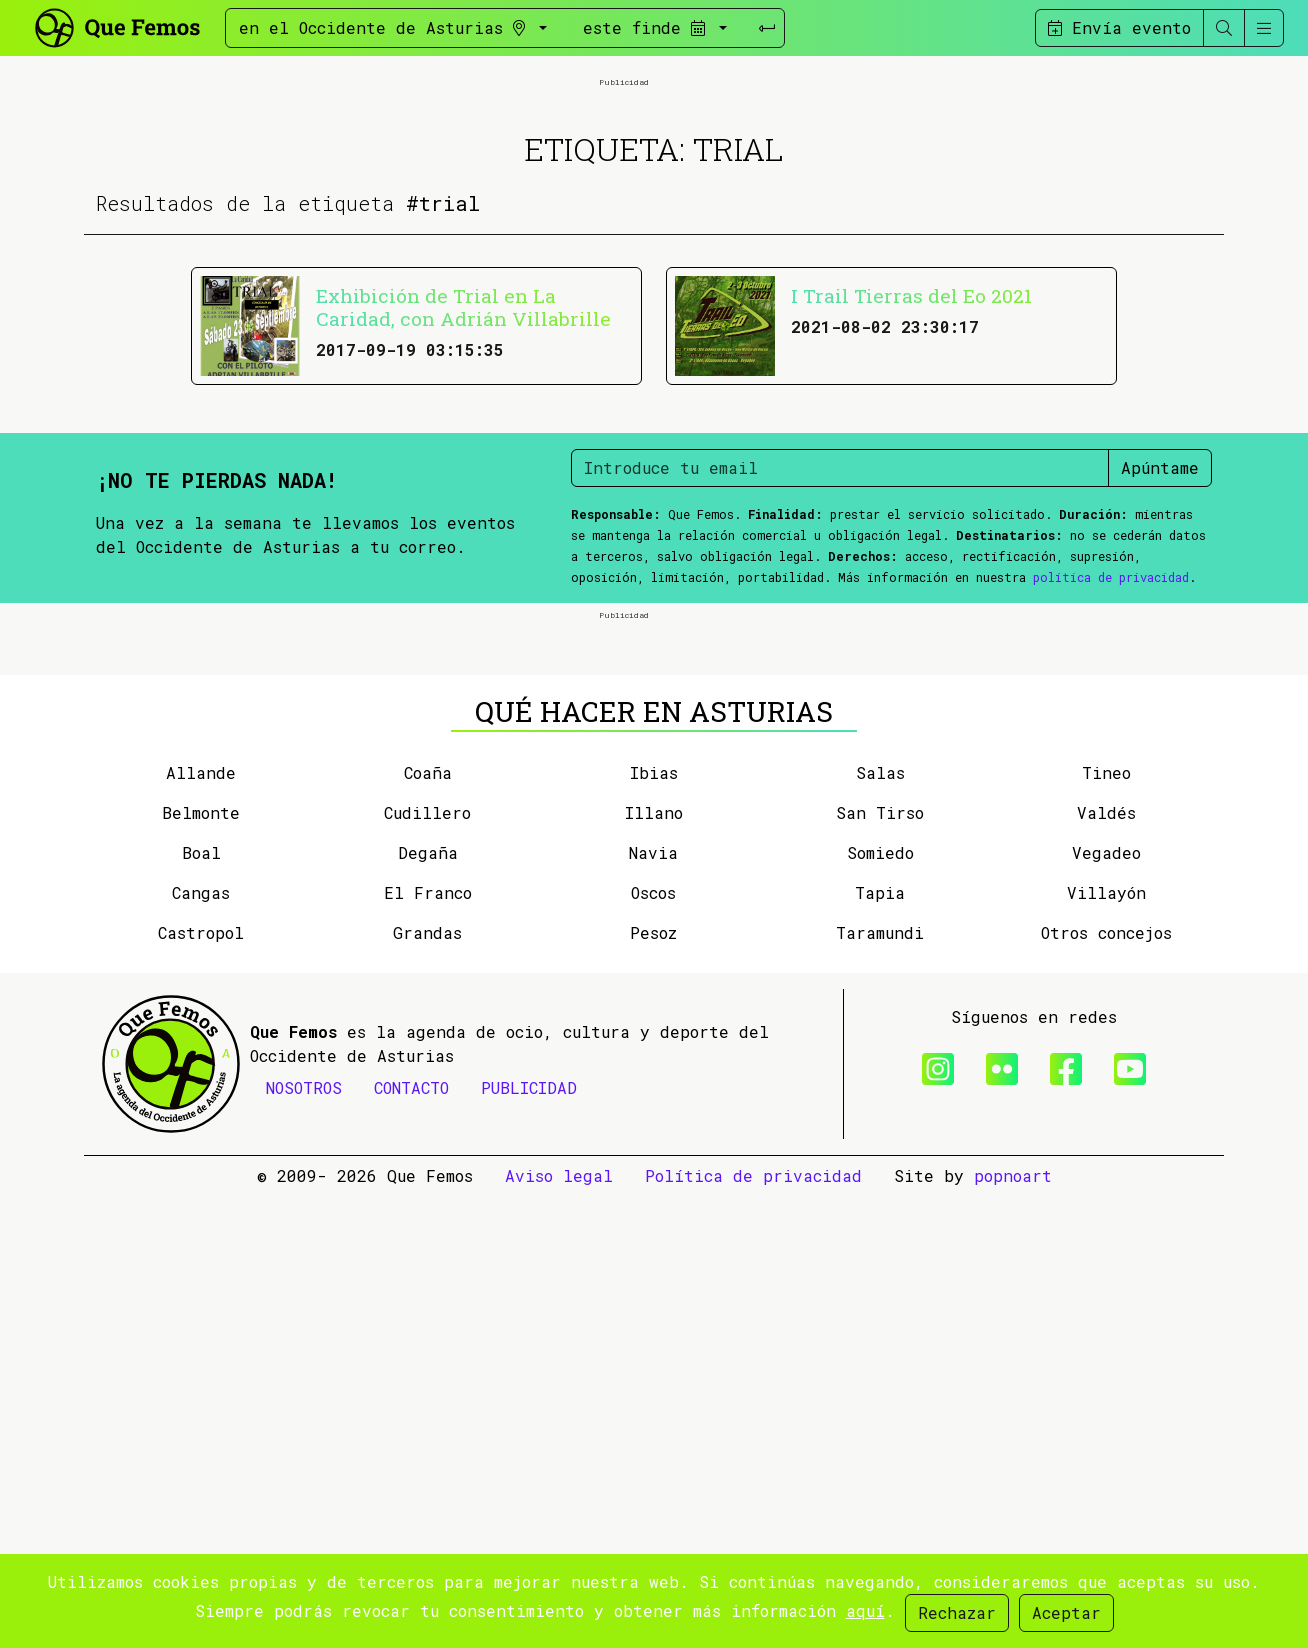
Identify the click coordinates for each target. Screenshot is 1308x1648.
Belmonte (201, 1264)
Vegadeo (1106, 1304)
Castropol (201, 1384)
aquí (865, 1610)
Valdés (1106, 1264)
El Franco (428, 1344)
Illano (654, 1264)
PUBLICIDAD (529, 1539)
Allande (201, 1224)
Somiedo (880, 1304)
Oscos (653, 1344)
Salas (880, 1224)
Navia (653, 1304)
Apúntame (1160, 693)
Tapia (880, 1344)
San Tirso (880, 1264)
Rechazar (957, 1612)
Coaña (428, 1224)
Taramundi (880, 1384)
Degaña (428, 1304)
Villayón (1106, 1344)
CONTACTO (411, 1539)
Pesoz (653, 1384)
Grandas (427, 1384)
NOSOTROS (304, 1539)
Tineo (1106, 1224)
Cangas (201, 1344)
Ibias (654, 1224)
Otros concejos (1106, 1384)
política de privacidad (1111, 803)
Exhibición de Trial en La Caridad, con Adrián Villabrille (463, 533)
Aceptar (1066, 1612)
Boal (201, 1304)
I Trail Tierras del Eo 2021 (911, 521)
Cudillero (427, 1264)
